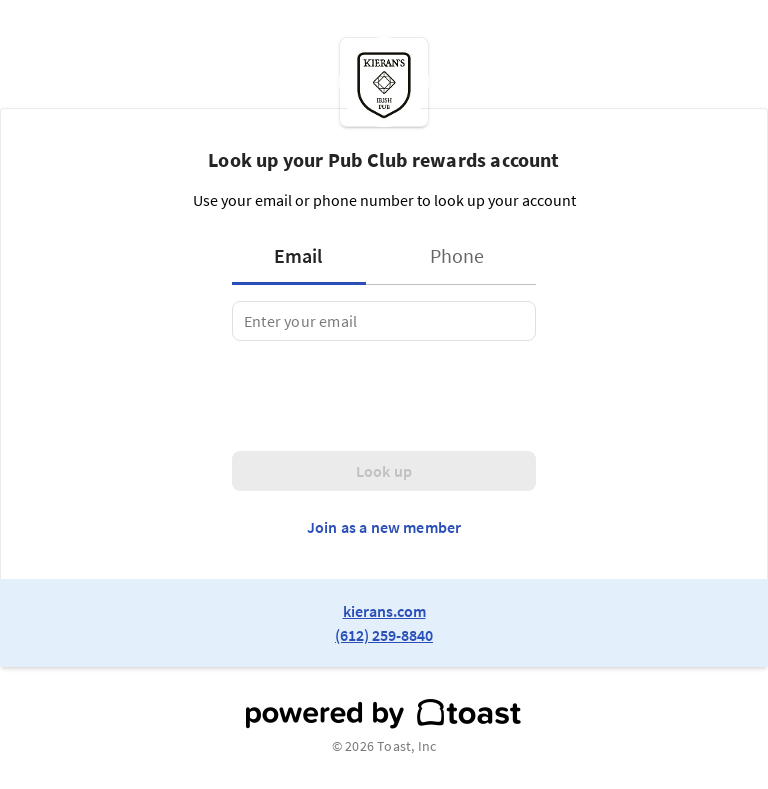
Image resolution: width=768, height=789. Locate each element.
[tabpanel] (384, 321)
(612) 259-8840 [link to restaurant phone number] (384, 635)
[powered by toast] (384, 714)
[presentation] (384, 396)
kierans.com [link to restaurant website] (384, 611)
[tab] (305, 256)
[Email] (384, 321)
